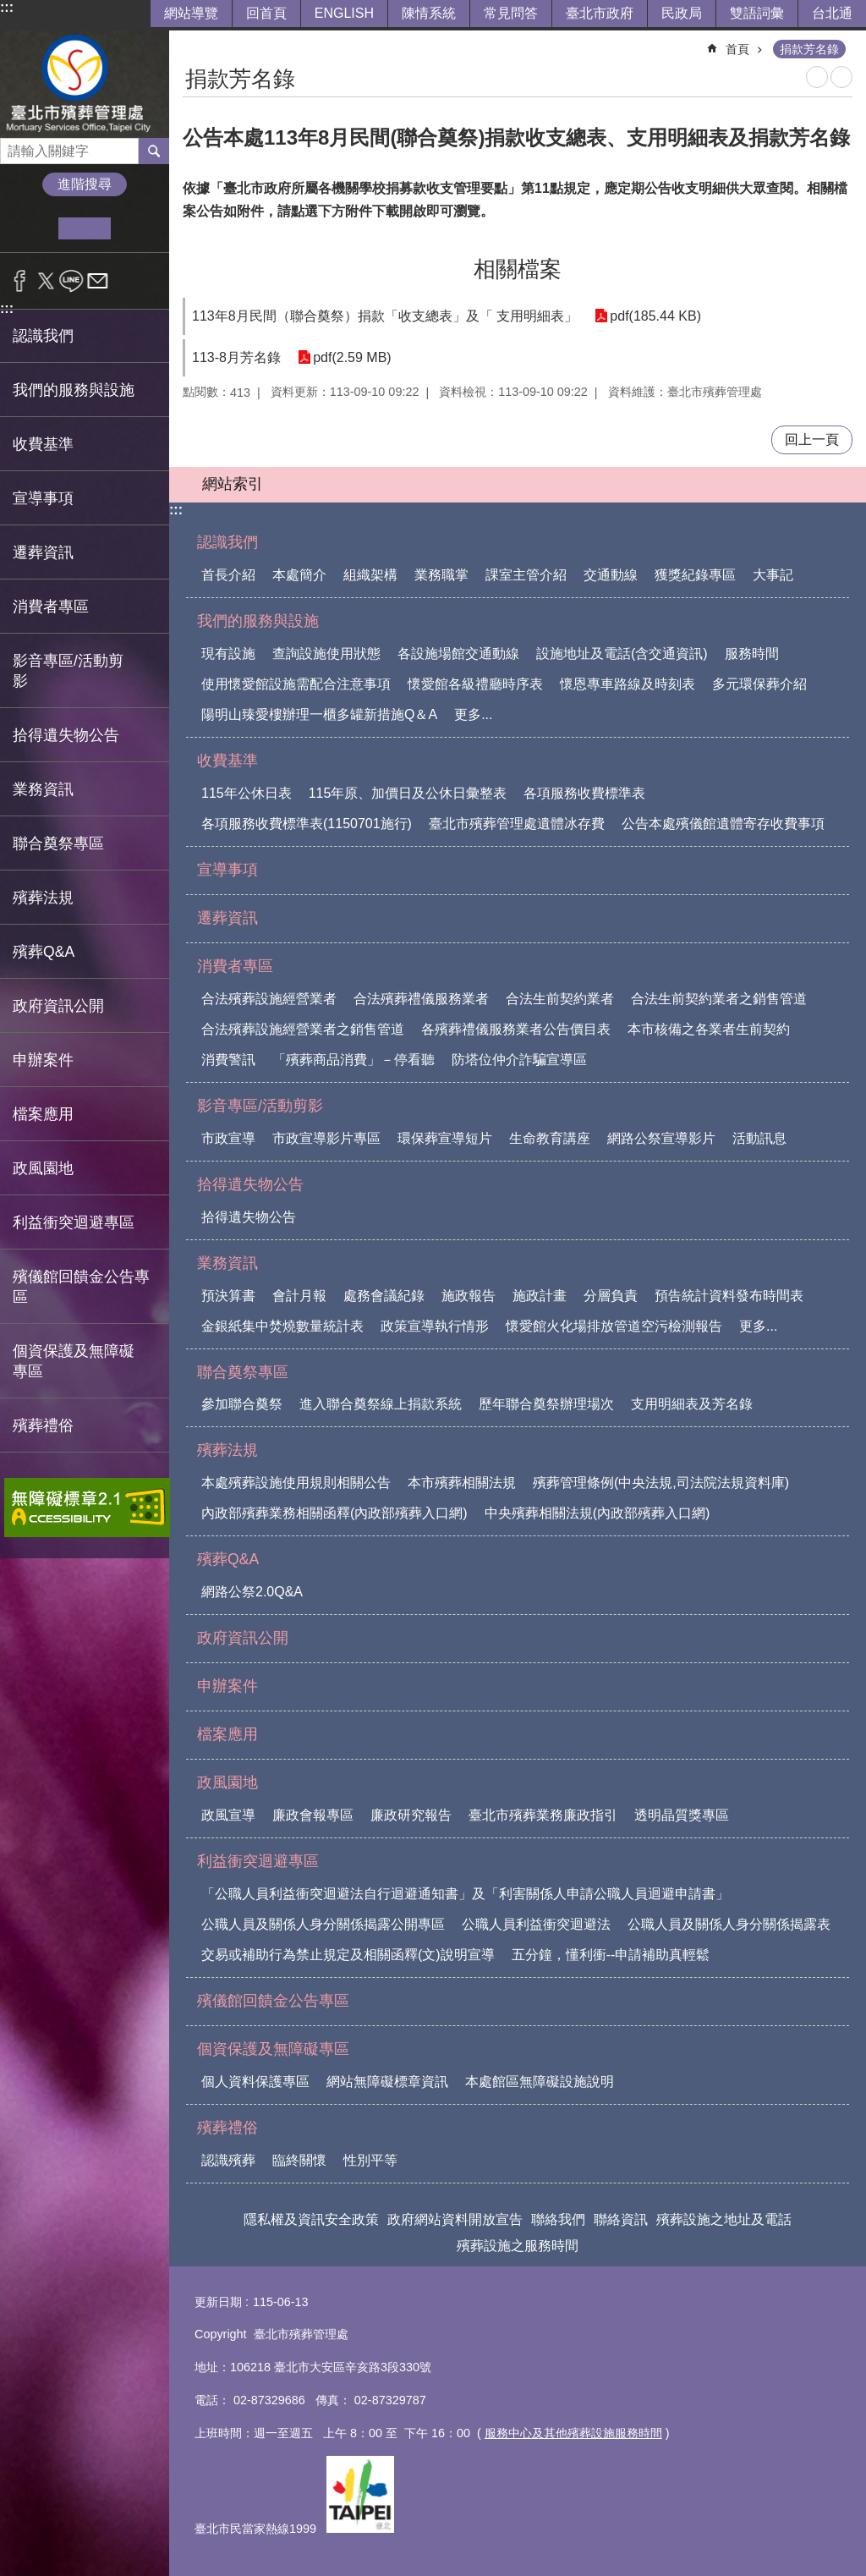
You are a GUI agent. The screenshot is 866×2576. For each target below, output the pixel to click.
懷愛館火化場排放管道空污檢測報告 (614, 1326)
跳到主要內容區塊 (8, 8)
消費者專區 (235, 966)
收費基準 (227, 760)
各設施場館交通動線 (458, 653)
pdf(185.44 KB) (655, 316)
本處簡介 (299, 575)
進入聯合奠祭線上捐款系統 (380, 1404)
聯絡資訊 (621, 2219)
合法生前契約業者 (560, 998)
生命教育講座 (549, 1138)
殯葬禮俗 (227, 2127)
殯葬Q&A (228, 1559)
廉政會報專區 (313, 1815)
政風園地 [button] (43, 1168)
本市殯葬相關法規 (462, 1482)
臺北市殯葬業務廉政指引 (543, 1815)
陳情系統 (429, 13)
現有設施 (228, 653)
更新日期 (218, 2302)
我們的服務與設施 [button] (73, 390)
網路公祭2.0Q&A (252, 1592)
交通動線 (611, 575)
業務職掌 (441, 575)
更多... (473, 714)
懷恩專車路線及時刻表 (627, 684)
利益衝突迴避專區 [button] (73, 1222)
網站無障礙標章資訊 (387, 2081)
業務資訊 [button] (43, 789)
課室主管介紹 (526, 575)
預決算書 (228, 1295)
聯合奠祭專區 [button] (58, 843)
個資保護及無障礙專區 (273, 2048)
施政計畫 (539, 1295)
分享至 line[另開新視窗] (71, 281)
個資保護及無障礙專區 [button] (73, 1361)
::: (7, 7)
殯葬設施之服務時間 (517, 2245)
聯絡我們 (558, 2219)
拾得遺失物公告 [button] (66, 735)
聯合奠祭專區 (242, 1372)
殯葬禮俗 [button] (43, 1425)
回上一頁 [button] (812, 439)
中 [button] (84, 228)
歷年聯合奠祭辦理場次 (546, 1404)
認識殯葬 (228, 2160)
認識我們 (227, 542)
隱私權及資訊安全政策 (311, 2219)
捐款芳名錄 (809, 49)
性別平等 (370, 2160)
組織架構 (370, 575)
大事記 (773, 575)
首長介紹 (228, 575)
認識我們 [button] (43, 335)
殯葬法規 (227, 1450)
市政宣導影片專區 (326, 1138)
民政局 (681, 13)
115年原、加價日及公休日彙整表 (408, 793)
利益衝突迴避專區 (258, 1861)
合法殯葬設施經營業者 (269, 998)
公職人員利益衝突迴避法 (536, 1924)
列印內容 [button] (817, 77)
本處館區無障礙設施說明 (539, 2081)
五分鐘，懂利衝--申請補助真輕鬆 (611, 1954)
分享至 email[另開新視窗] (98, 281)
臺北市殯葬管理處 (84, 84)
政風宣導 (228, 1815)
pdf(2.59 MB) (352, 357)
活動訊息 (759, 1138)
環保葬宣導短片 (444, 1138)
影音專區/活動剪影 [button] (68, 670)
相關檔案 (518, 269)
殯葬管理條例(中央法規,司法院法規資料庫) (661, 1482)
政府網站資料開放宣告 (455, 2219)
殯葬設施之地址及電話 (724, 2219)
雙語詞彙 (757, 13)
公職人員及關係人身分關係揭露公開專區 (323, 1924)
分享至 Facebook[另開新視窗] (20, 281)
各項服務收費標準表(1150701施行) (306, 823)
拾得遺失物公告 (250, 1184)
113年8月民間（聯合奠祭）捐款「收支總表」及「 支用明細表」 (385, 316)
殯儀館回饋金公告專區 (81, 1286)
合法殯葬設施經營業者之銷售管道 (302, 1029)
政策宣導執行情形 (435, 1326)
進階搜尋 (85, 184)
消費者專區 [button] (51, 606)
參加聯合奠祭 (241, 1404)
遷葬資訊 (43, 552)
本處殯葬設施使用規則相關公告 (296, 1482)
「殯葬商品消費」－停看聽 (353, 1059)
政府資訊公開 (58, 1005)
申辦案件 (43, 1060)
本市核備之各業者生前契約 (709, 1029)
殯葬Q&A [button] (43, 951)
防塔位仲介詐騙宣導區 (519, 1059)
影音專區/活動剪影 (260, 1105)
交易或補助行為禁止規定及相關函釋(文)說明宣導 (348, 1954)
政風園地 (227, 1782)
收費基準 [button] (43, 444)
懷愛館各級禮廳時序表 (475, 684)
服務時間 (752, 653)
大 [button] (136, 228)
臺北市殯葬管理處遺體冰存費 (517, 823)
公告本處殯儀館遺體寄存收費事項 (723, 823)
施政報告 (468, 1295)
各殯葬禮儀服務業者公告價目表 (516, 1029)
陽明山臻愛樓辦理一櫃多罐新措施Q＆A (319, 714)
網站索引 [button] (232, 483)
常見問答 (511, 13)
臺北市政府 (599, 13)
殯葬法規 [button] (43, 897)
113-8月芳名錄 (236, 357)
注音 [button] (841, 77)
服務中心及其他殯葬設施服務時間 (573, 2433)
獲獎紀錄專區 (695, 575)
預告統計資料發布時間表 (729, 1295)
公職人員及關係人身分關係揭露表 (729, 1924)
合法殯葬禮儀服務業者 (421, 998)
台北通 (832, 13)
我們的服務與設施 (258, 620)
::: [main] (193, 42)
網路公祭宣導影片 (661, 1138)
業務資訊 (227, 1263)
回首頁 (266, 13)
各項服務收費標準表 (584, 793)
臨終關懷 (299, 2160)
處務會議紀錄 (384, 1295)
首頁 (737, 49)
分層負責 (611, 1295)
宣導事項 (43, 498)
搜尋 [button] (154, 150)
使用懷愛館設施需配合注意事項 (296, 684)
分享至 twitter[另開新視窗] (46, 281)
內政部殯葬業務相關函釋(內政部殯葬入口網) (334, 1513)
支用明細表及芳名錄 (692, 1404)
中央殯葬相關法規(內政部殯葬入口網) (597, 1513)
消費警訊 (228, 1059)
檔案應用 (43, 1114)
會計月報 (299, 1295)
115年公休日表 (246, 793)
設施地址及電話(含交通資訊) (622, 653)
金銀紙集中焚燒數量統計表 (282, 1326)
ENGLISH (344, 13)
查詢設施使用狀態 (326, 653)
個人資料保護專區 (255, 2081)
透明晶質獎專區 (681, 1815)
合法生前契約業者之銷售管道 (719, 998)
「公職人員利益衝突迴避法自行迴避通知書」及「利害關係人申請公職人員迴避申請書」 (465, 1894)
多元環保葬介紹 (759, 684)
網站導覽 (191, 13)
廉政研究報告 (411, 1815)
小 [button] (32, 228)
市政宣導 (228, 1138)
